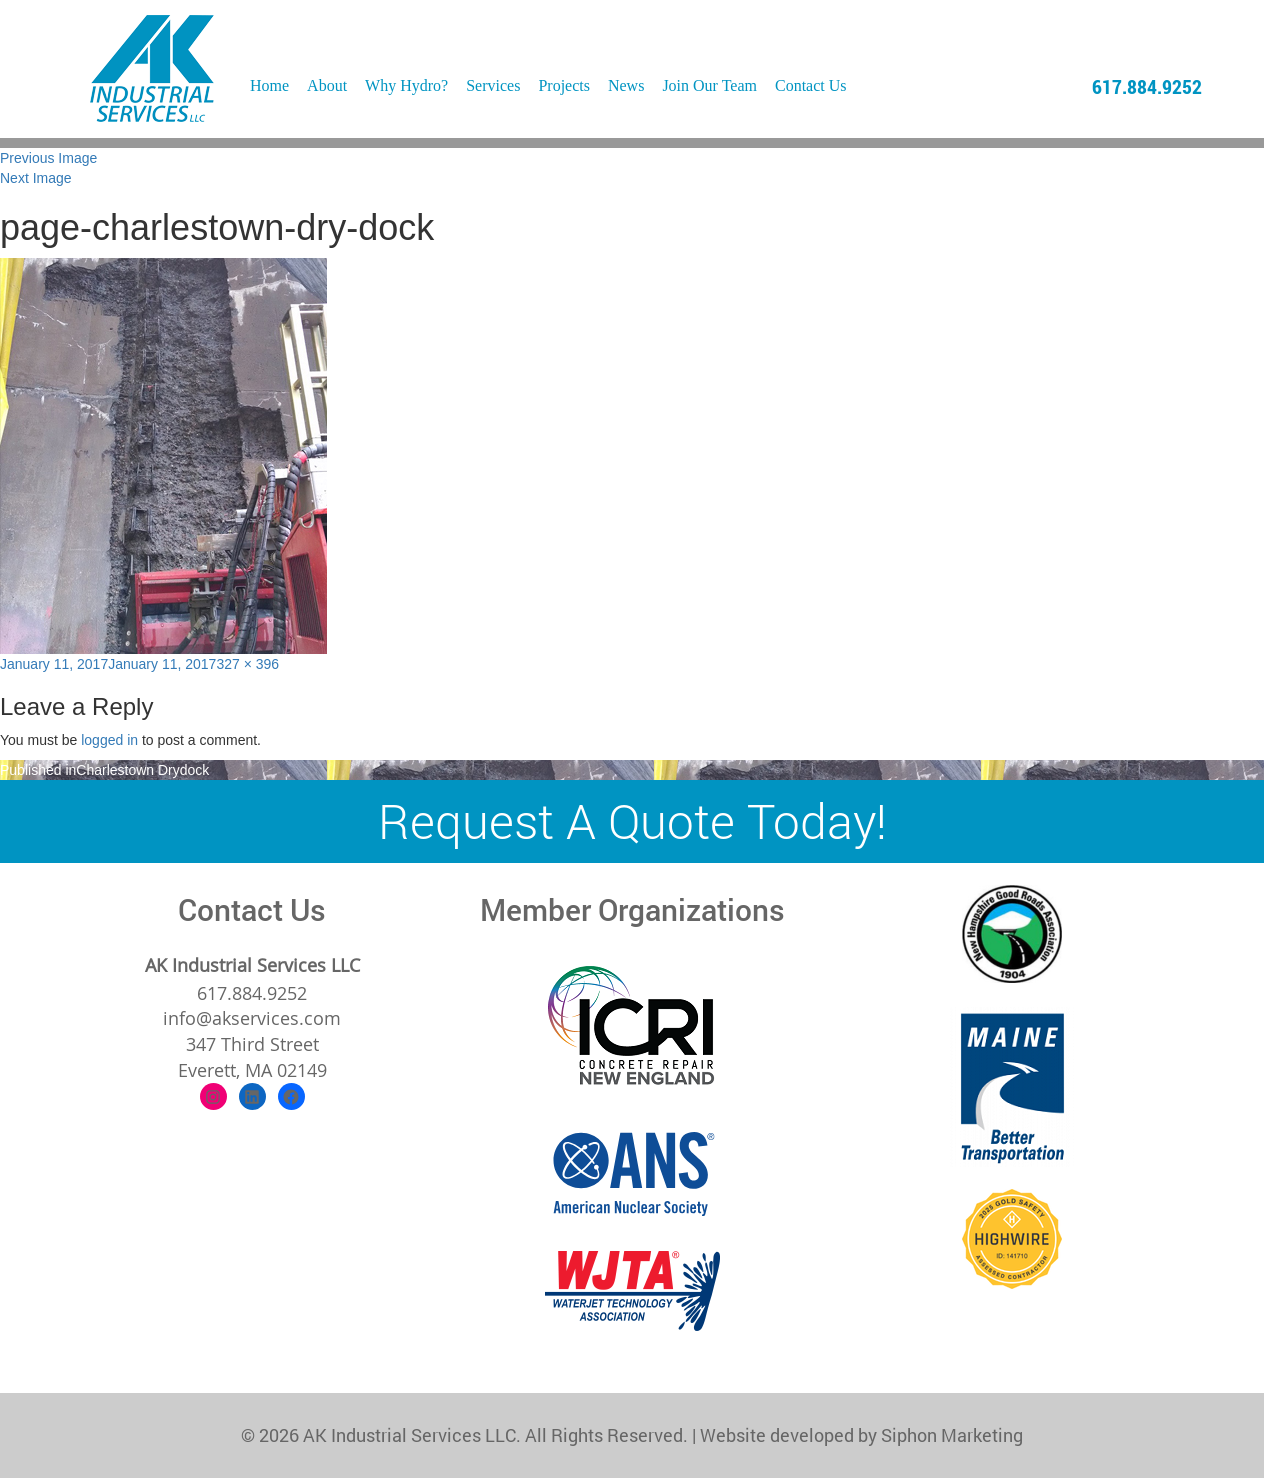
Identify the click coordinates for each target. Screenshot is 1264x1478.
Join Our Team (709, 85)
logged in (109, 740)
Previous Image (48, 158)
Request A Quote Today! (632, 820)
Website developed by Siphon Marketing (861, 1435)
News (626, 85)
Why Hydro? (406, 85)
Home (269, 85)
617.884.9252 (1147, 86)
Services (493, 85)
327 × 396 (247, 664)
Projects (564, 85)
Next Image (36, 178)
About (327, 85)
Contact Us (811, 85)
